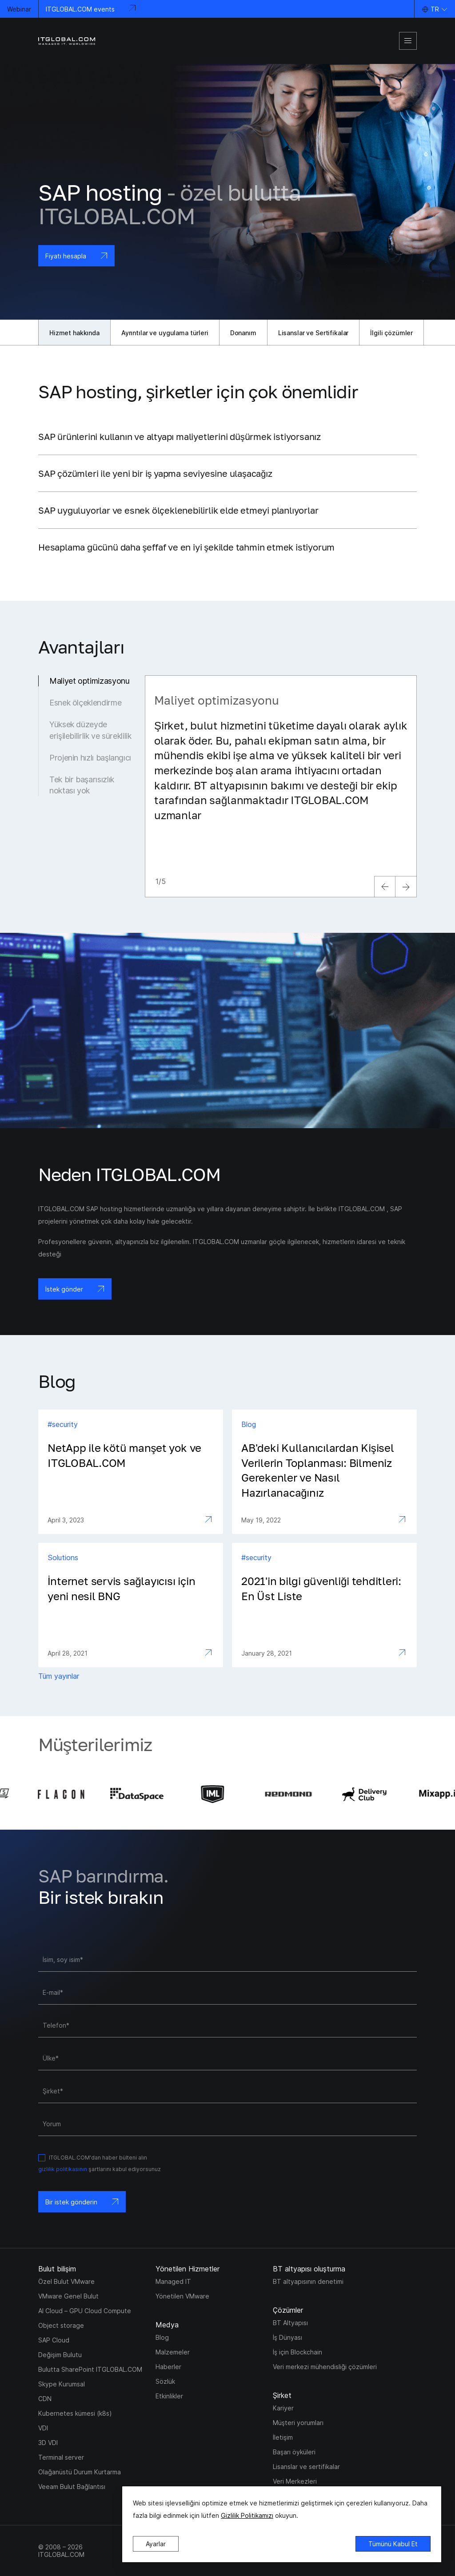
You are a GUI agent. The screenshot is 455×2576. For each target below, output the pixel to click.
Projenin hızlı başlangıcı (90, 757)
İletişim (283, 2437)
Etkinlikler (169, 2396)
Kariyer (283, 2408)
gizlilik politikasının (62, 2169)
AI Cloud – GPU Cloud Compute (84, 2310)
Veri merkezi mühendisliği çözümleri (325, 2366)
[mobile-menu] (407, 40)
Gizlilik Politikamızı (247, 2515)
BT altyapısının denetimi (308, 2281)
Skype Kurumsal (61, 2384)
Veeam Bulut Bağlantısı (71, 2486)
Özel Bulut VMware (66, 2281)
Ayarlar (156, 2544)
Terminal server (61, 2457)
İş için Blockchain (297, 2352)
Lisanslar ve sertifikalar (306, 2466)
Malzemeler (173, 2352)
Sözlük (165, 2381)
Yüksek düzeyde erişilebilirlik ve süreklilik (90, 730)
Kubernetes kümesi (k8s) (75, 2413)
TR (435, 9)
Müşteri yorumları (298, 2422)
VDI (43, 2428)
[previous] (384, 886)
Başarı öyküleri (294, 2452)
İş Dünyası (287, 2337)
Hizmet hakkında (74, 333)
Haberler (168, 2366)
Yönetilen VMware (182, 2296)
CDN (45, 2398)
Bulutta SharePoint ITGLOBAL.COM (90, 2369)
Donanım (243, 333)
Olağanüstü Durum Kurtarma (79, 2472)
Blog (162, 2337)
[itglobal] (67, 41)
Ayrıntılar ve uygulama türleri (164, 333)
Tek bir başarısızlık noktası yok (81, 785)
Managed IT (173, 2281)
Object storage (61, 2325)
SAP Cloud (53, 2340)
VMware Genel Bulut (68, 2296)
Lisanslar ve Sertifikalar (313, 333)
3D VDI (48, 2442)
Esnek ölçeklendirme (85, 702)
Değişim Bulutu (60, 2354)
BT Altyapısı (290, 2322)
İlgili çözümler (391, 333)
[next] (406, 886)
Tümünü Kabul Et (393, 2544)
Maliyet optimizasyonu (89, 681)
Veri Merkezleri (295, 2481)
